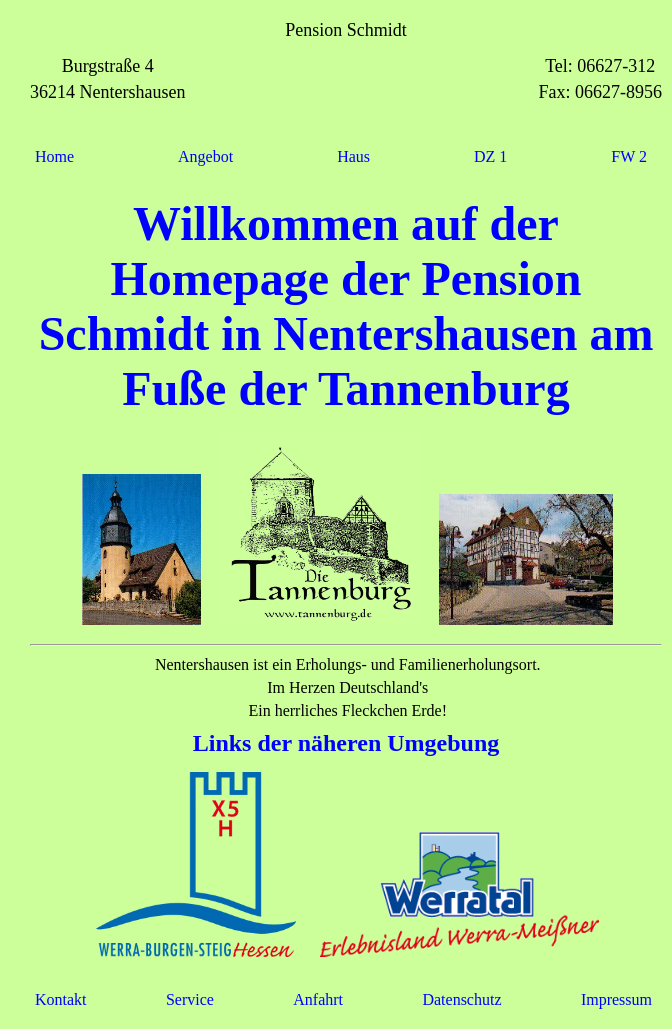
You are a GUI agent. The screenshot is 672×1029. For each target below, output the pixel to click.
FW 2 (629, 156)
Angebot (205, 156)
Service (190, 999)
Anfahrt (318, 999)
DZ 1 (490, 156)
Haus (353, 156)
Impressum (616, 999)
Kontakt (61, 999)
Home (54, 156)
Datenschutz (461, 999)
